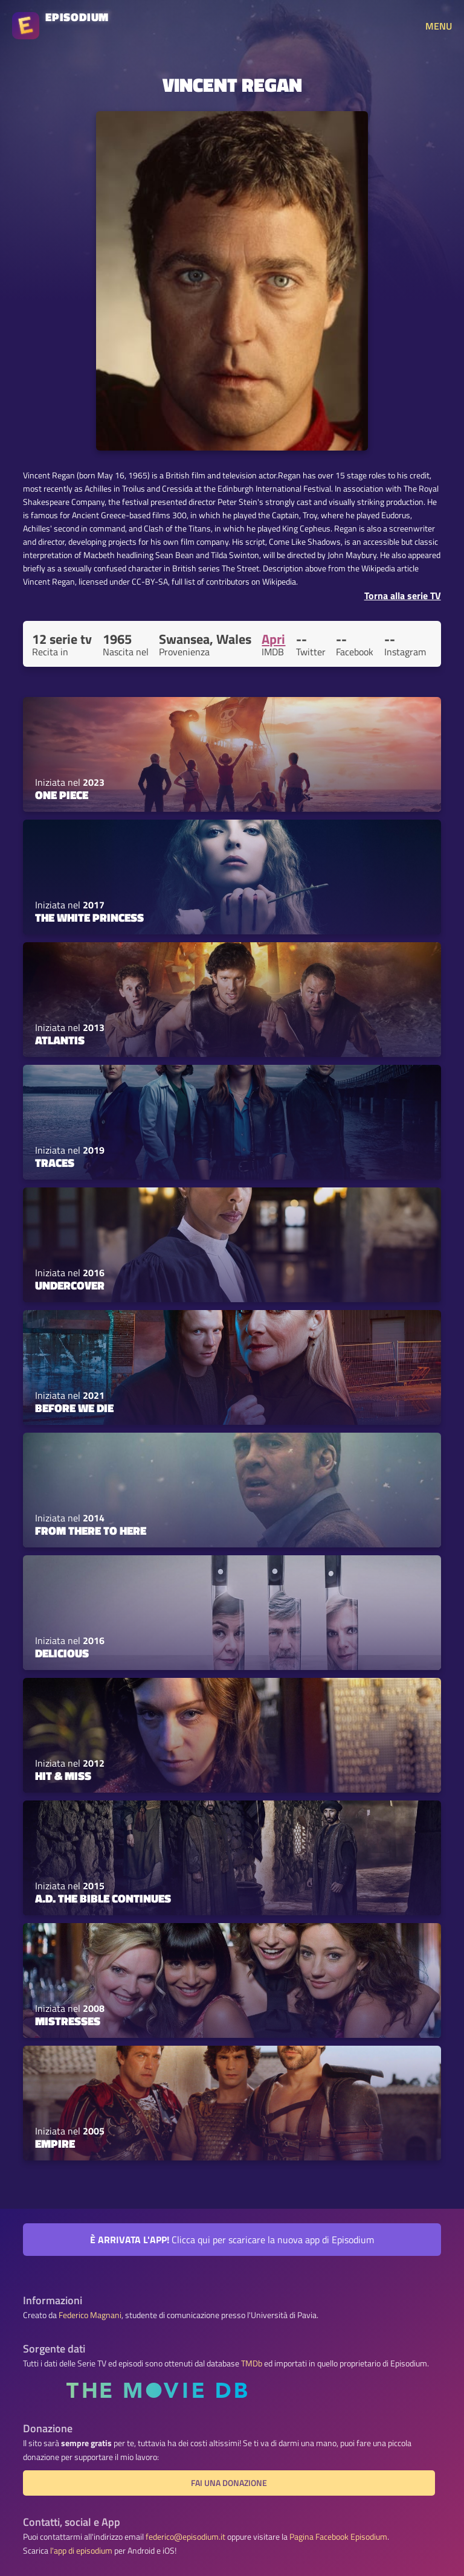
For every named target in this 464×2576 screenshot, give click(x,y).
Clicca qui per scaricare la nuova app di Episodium (232, 2239)
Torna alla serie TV (402, 595)
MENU (438, 26)
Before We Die (74, 1407)
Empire (55, 2143)
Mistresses (67, 2021)
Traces (54, 1162)
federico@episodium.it (185, 2536)
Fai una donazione (229, 2483)
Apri (273, 639)
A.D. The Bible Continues (103, 1898)
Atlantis (60, 1040)
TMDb (251, 2363)
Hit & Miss (63, 1775)
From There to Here (90, 1530)
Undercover (70, 1285)
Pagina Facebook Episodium (338, 2536)
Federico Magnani (90, 2315)
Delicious (62, 1653)
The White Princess (89, 917)
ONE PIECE (61, 794)
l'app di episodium (81, 2550)
